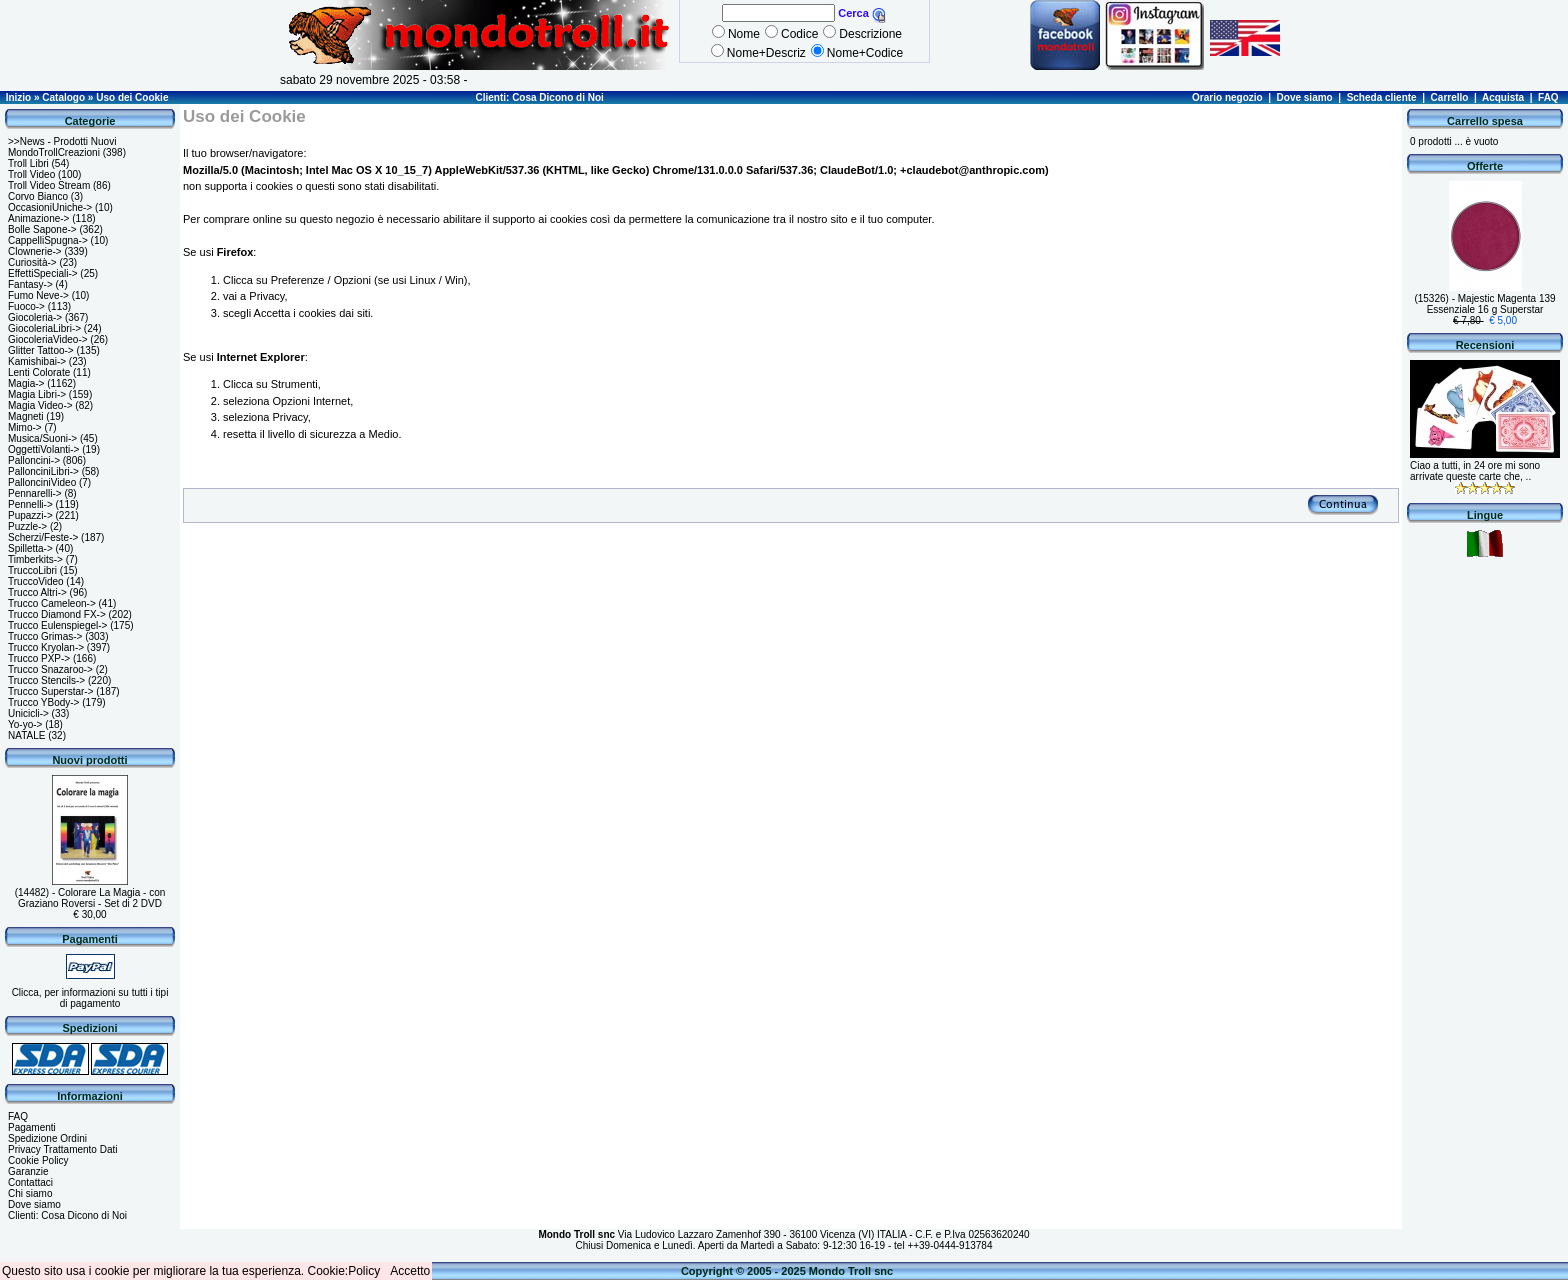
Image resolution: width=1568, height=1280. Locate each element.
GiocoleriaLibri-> (44, 328)
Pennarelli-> (35, 493)
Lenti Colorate (39, 372)
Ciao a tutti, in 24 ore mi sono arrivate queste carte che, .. (1475, 471)
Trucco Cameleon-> (52, 603)
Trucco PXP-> (39, 658)
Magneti (26, 416)
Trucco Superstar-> (51, 691)
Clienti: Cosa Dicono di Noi (539, 97)
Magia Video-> (40, 405)
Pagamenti (32, 1127)
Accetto (410, 1271)
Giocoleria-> (35, 317)
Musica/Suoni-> (42, 438)
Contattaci (30, 1182)
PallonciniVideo (42, 482)
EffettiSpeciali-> (43, 273)
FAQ (1548, 97)
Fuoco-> (26, 306)
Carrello (1450, 97)
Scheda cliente (1382, 97)
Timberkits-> (35, 559)
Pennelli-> (30, 504)
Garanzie (28, 1171)
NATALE (26, 735)
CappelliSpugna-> (48, 240)
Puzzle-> (27, 526)
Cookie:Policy (344, 1271)
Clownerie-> (35, 251)
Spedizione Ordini (47, 1138)
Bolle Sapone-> (42, 229)
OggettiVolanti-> (43, 449)
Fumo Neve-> (38, 295)
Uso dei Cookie (132, 97)
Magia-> (26, 383)
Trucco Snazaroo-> (50, 669)
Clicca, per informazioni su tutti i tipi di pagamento (90, 998)
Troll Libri (28, 163)
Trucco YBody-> (43, 702)
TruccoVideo (36, 581)
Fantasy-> (30, 284)
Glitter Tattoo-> (41, 350)
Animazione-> (38, 218)
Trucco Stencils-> (46, 680)
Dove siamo (1305, 97)
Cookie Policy (38, 1160)
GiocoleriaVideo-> (48, 339)
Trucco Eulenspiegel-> (57, 625)
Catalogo (63, 97)
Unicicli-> (28, 713)
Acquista (1503, 97)
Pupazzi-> (30, 515)
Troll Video (31, 174)
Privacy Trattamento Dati (62, 1149)
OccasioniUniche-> (50, 207)
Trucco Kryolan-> (46, 647)
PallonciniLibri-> (43, 471)
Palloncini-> (34, 460)
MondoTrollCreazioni (54, 152)
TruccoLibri (32, 570)
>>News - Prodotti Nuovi (62, 141)
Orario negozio (1227, 97)
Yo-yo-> (25, 724)
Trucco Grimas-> (45, 636)
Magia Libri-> (37, 394)
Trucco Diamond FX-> (57, 614)
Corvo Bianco (38, 196)
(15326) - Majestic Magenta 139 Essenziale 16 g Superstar (1484, 304)
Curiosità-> (32, 262)
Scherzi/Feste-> (43, 537)
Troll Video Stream (49, 185)
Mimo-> (25, 427)
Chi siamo (30, 1193)
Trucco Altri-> (37, 592)
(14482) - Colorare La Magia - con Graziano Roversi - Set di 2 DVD (90, 898)
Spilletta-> (30, 548)
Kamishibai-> (37, 361)
